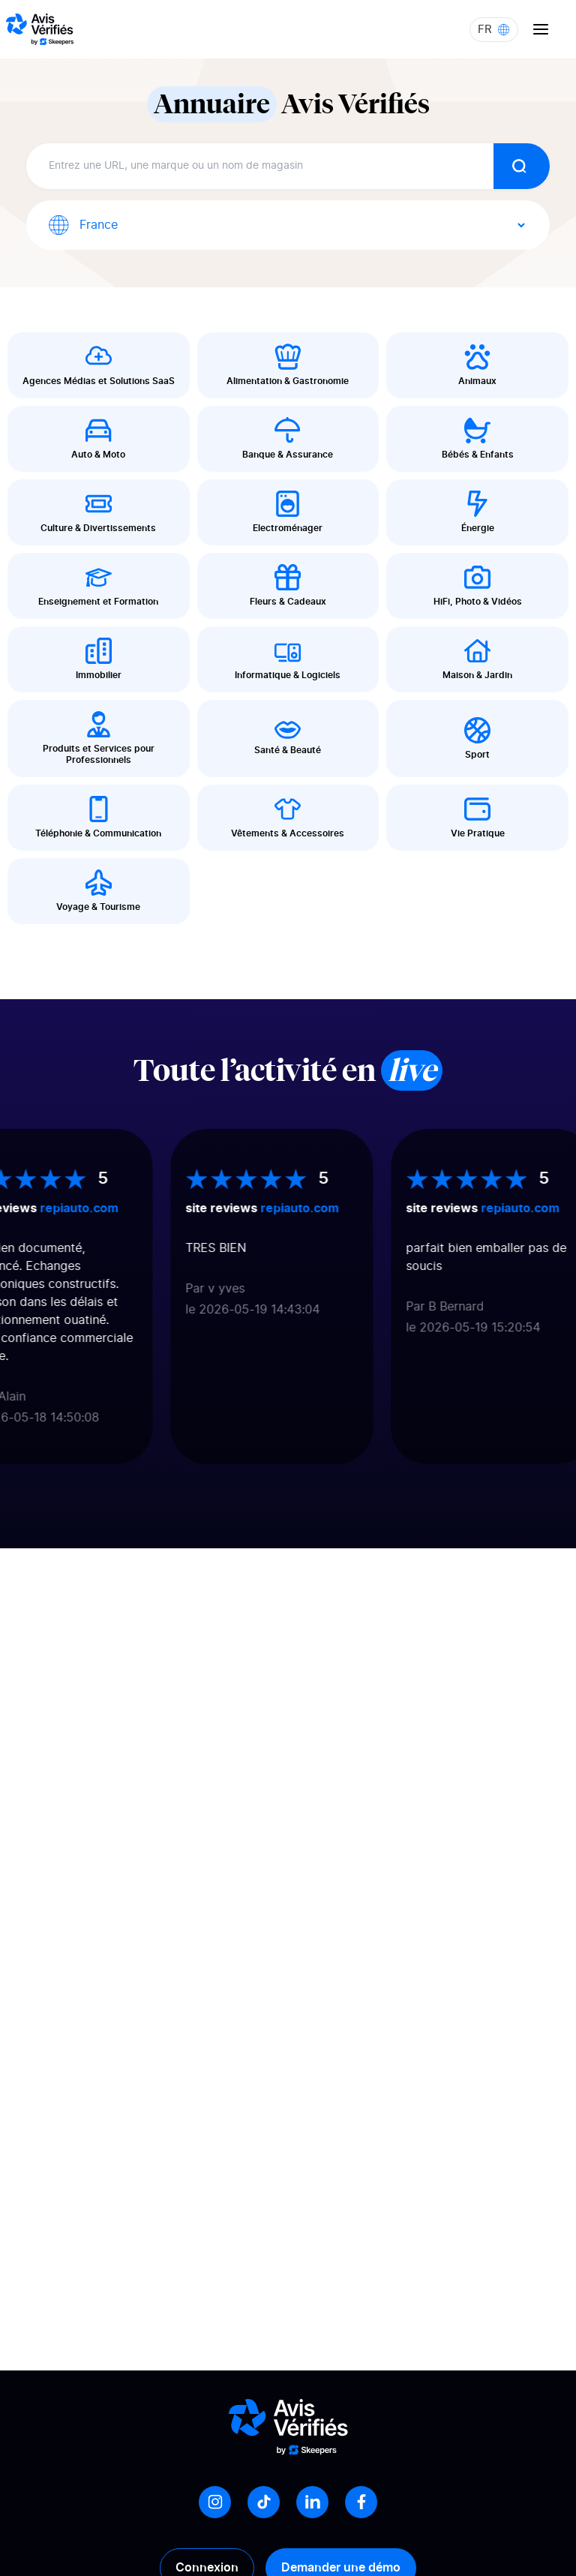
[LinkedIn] (312, 2502)
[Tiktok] (264, 2502)
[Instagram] (215, 2502)
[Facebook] (361, 2502)
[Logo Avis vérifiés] (40, 29)
